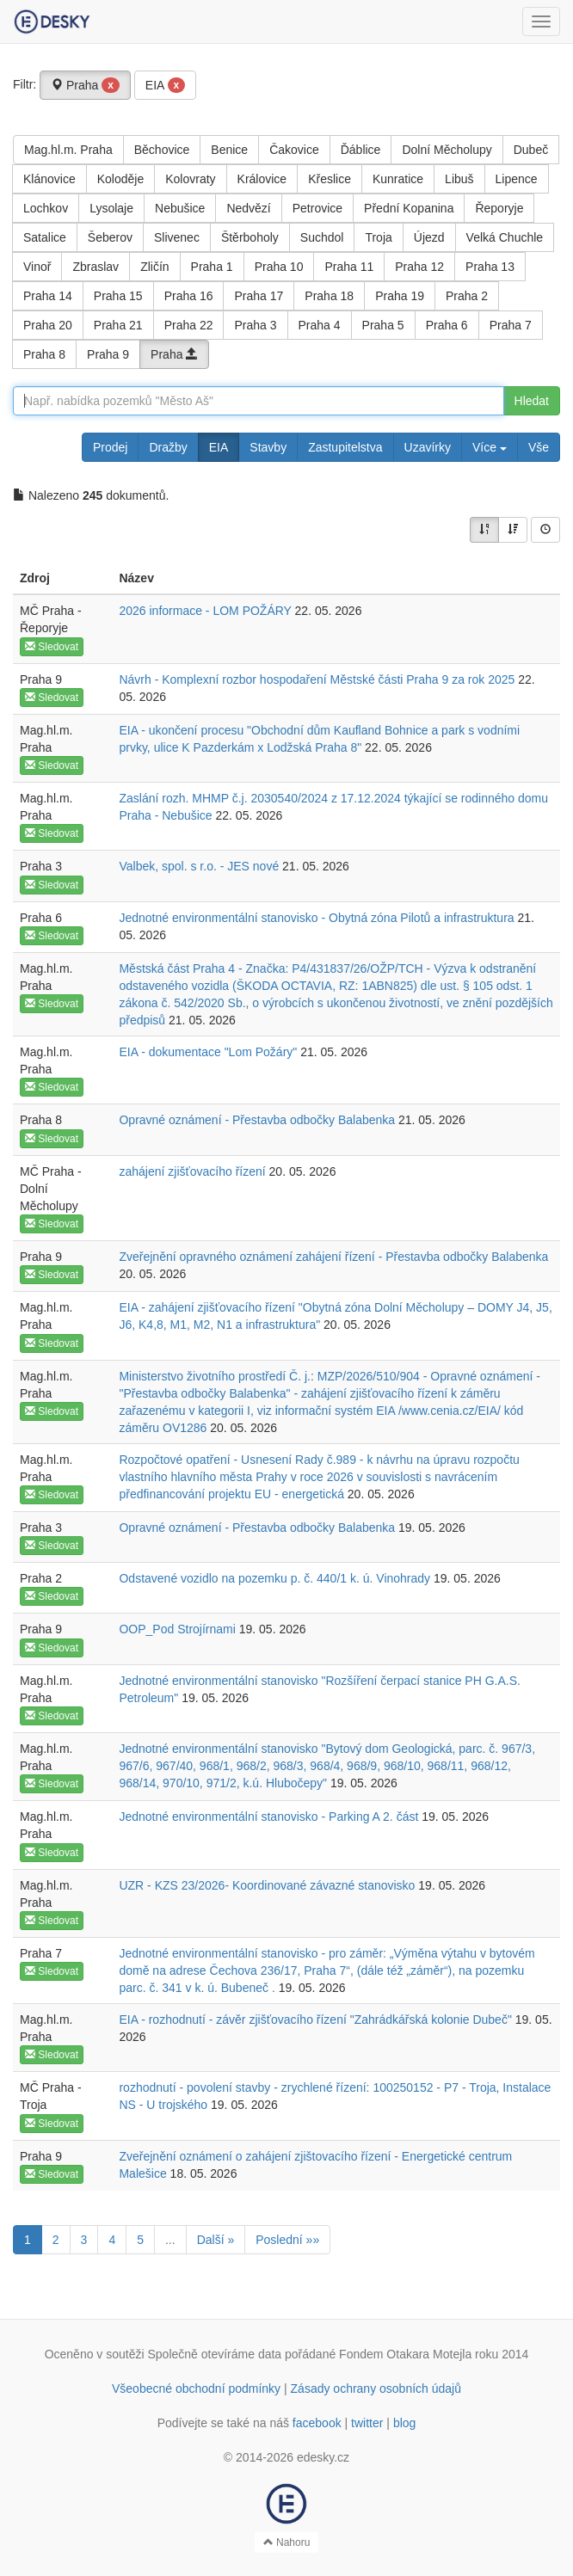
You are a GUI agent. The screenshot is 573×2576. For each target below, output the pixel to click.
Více (489, 447)
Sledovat (51, 647)
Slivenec (177, 237)
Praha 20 (47, 325)
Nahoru (287, 2542)
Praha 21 (118, 325)
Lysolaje (111, 208)
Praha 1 (212, 267)
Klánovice (49, 179)
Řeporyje (499, 208)
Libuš (459, 179)
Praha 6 (447, 325)
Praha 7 (511, 325)
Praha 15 (118, 296)
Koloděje (121, 179)
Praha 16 (188, 296)
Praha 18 (329, 296)
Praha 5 (383, 325)
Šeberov (110, 237)
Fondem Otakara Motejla (405, 2354)
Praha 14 (47, 296)
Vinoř (37, 267)
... (170, 2240)
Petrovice (317, 208)
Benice (229, 150)
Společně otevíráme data (215, 2354)
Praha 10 (279, 267)
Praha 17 (258, 296)
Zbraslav (95, 267)
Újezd (429, 237)
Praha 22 (188, 325)
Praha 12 (419, 267)
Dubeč (531, 150)
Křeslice (329, 179)
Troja (378, 237)
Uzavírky (427, 447)
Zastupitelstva (345, 447)
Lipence (517, 179)
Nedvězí (248, 208)
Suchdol (322, 237)
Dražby (168, 447)
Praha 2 (467, 296)
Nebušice (180, 208)
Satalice (44, 237)
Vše (538, 447)
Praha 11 (348, 267)
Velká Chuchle (505, 237)
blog (404, 2423)
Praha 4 (320, 325)
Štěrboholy (250, 237)
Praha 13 (489, 267)
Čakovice (294, 150)
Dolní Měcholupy (446, 150)
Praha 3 (255, 325)
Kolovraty (190, 179)
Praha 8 (44, 354)
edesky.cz (323, 2457)
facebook (317, 2423)
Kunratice (398, 179)
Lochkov (45, 208)
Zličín (154, 267)
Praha (85, 85)
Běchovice (162, 150)
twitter (367, 2423)
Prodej (110, 447)
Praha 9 (108, 354)
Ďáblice (361, 150)
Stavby (268, 447)
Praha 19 (399, 296)
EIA (165, 85)
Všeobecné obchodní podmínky (196, 2388)
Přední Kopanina (408, 208)
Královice (262, 179)
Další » (216, 2240)
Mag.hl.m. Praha (68, 150)
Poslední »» (287, 2240)
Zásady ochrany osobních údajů (376, 2388)
